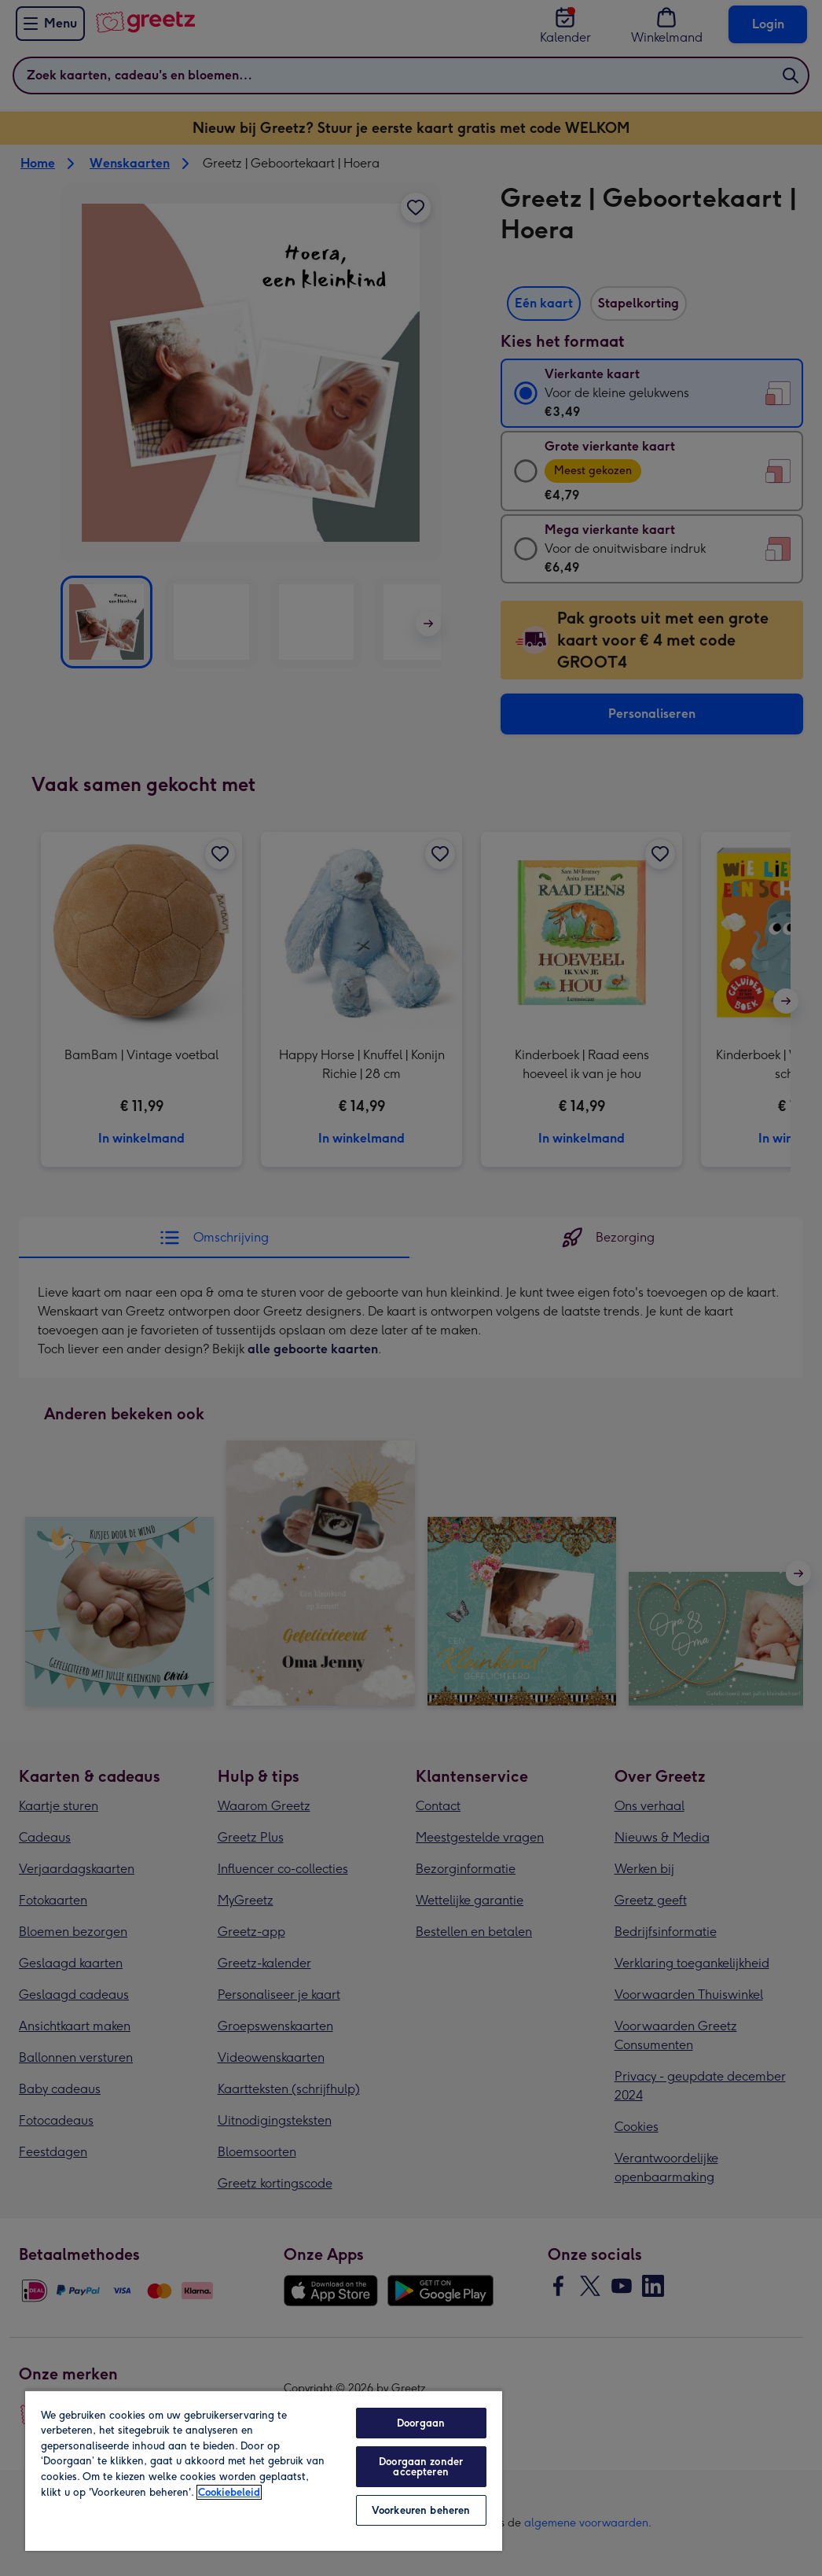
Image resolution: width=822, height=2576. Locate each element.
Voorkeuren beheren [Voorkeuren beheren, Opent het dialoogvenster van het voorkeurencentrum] (421, 2510)
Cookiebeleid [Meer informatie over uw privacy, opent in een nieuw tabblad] (229, 2492)
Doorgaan (421, 2423)
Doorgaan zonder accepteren (421, 2467)
